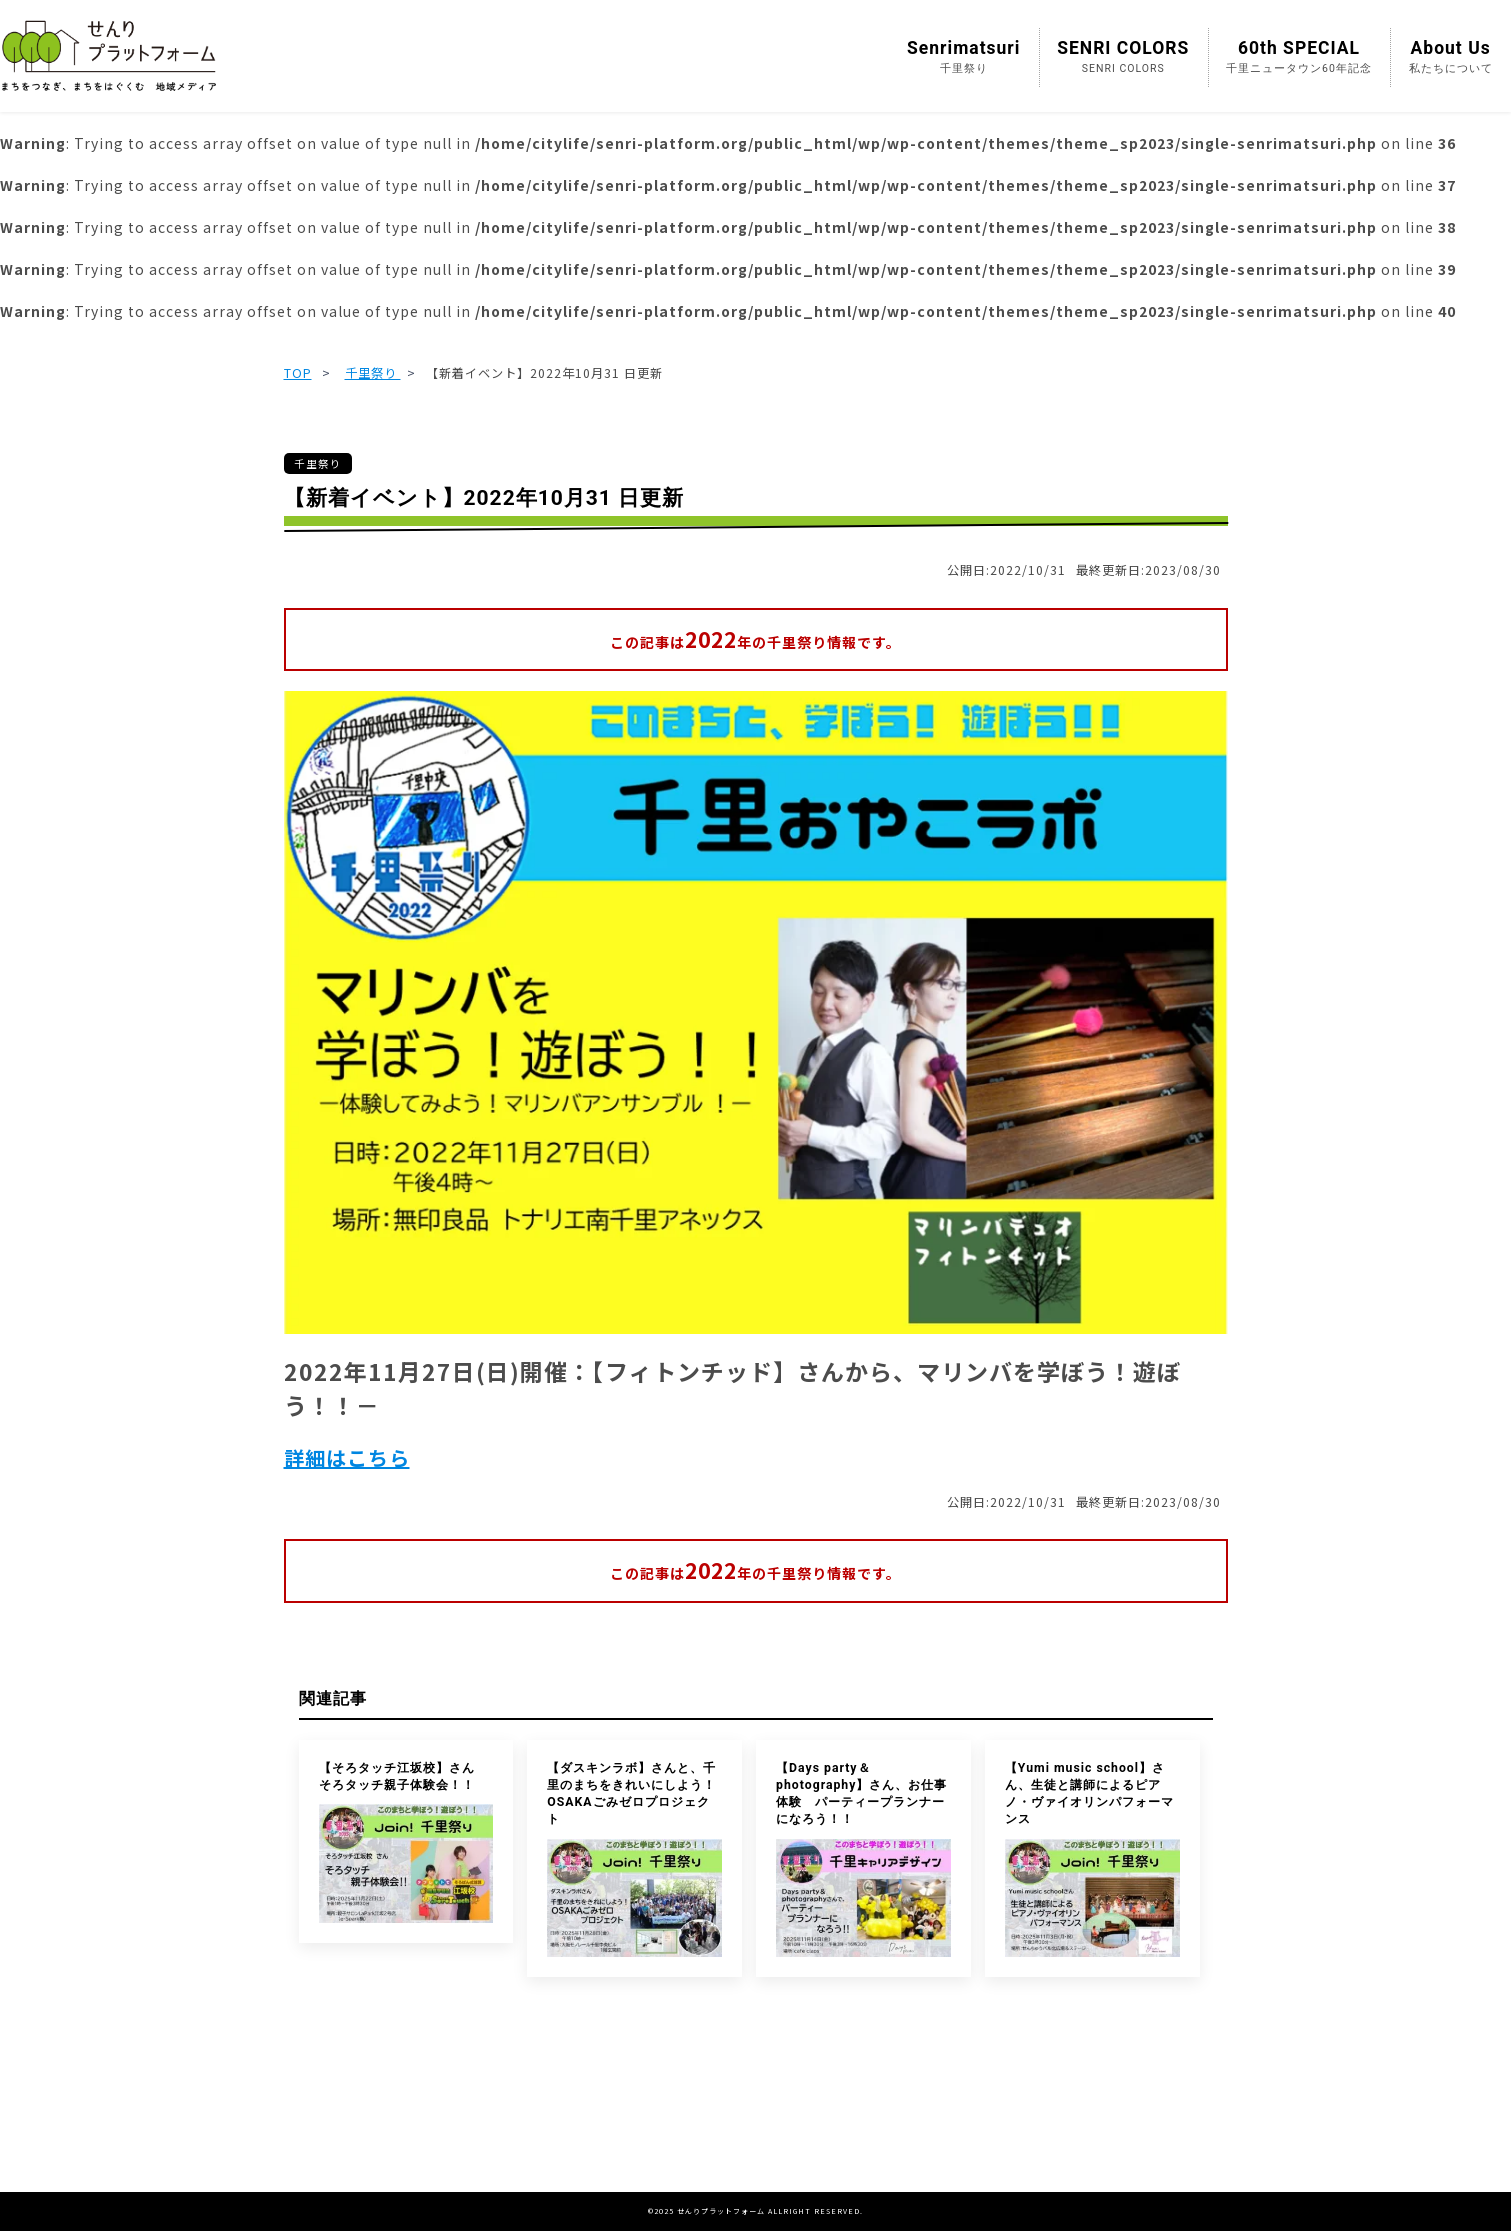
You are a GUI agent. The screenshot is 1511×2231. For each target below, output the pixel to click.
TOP (298, 373)
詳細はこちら (347, 1457)
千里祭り (373, 373)
